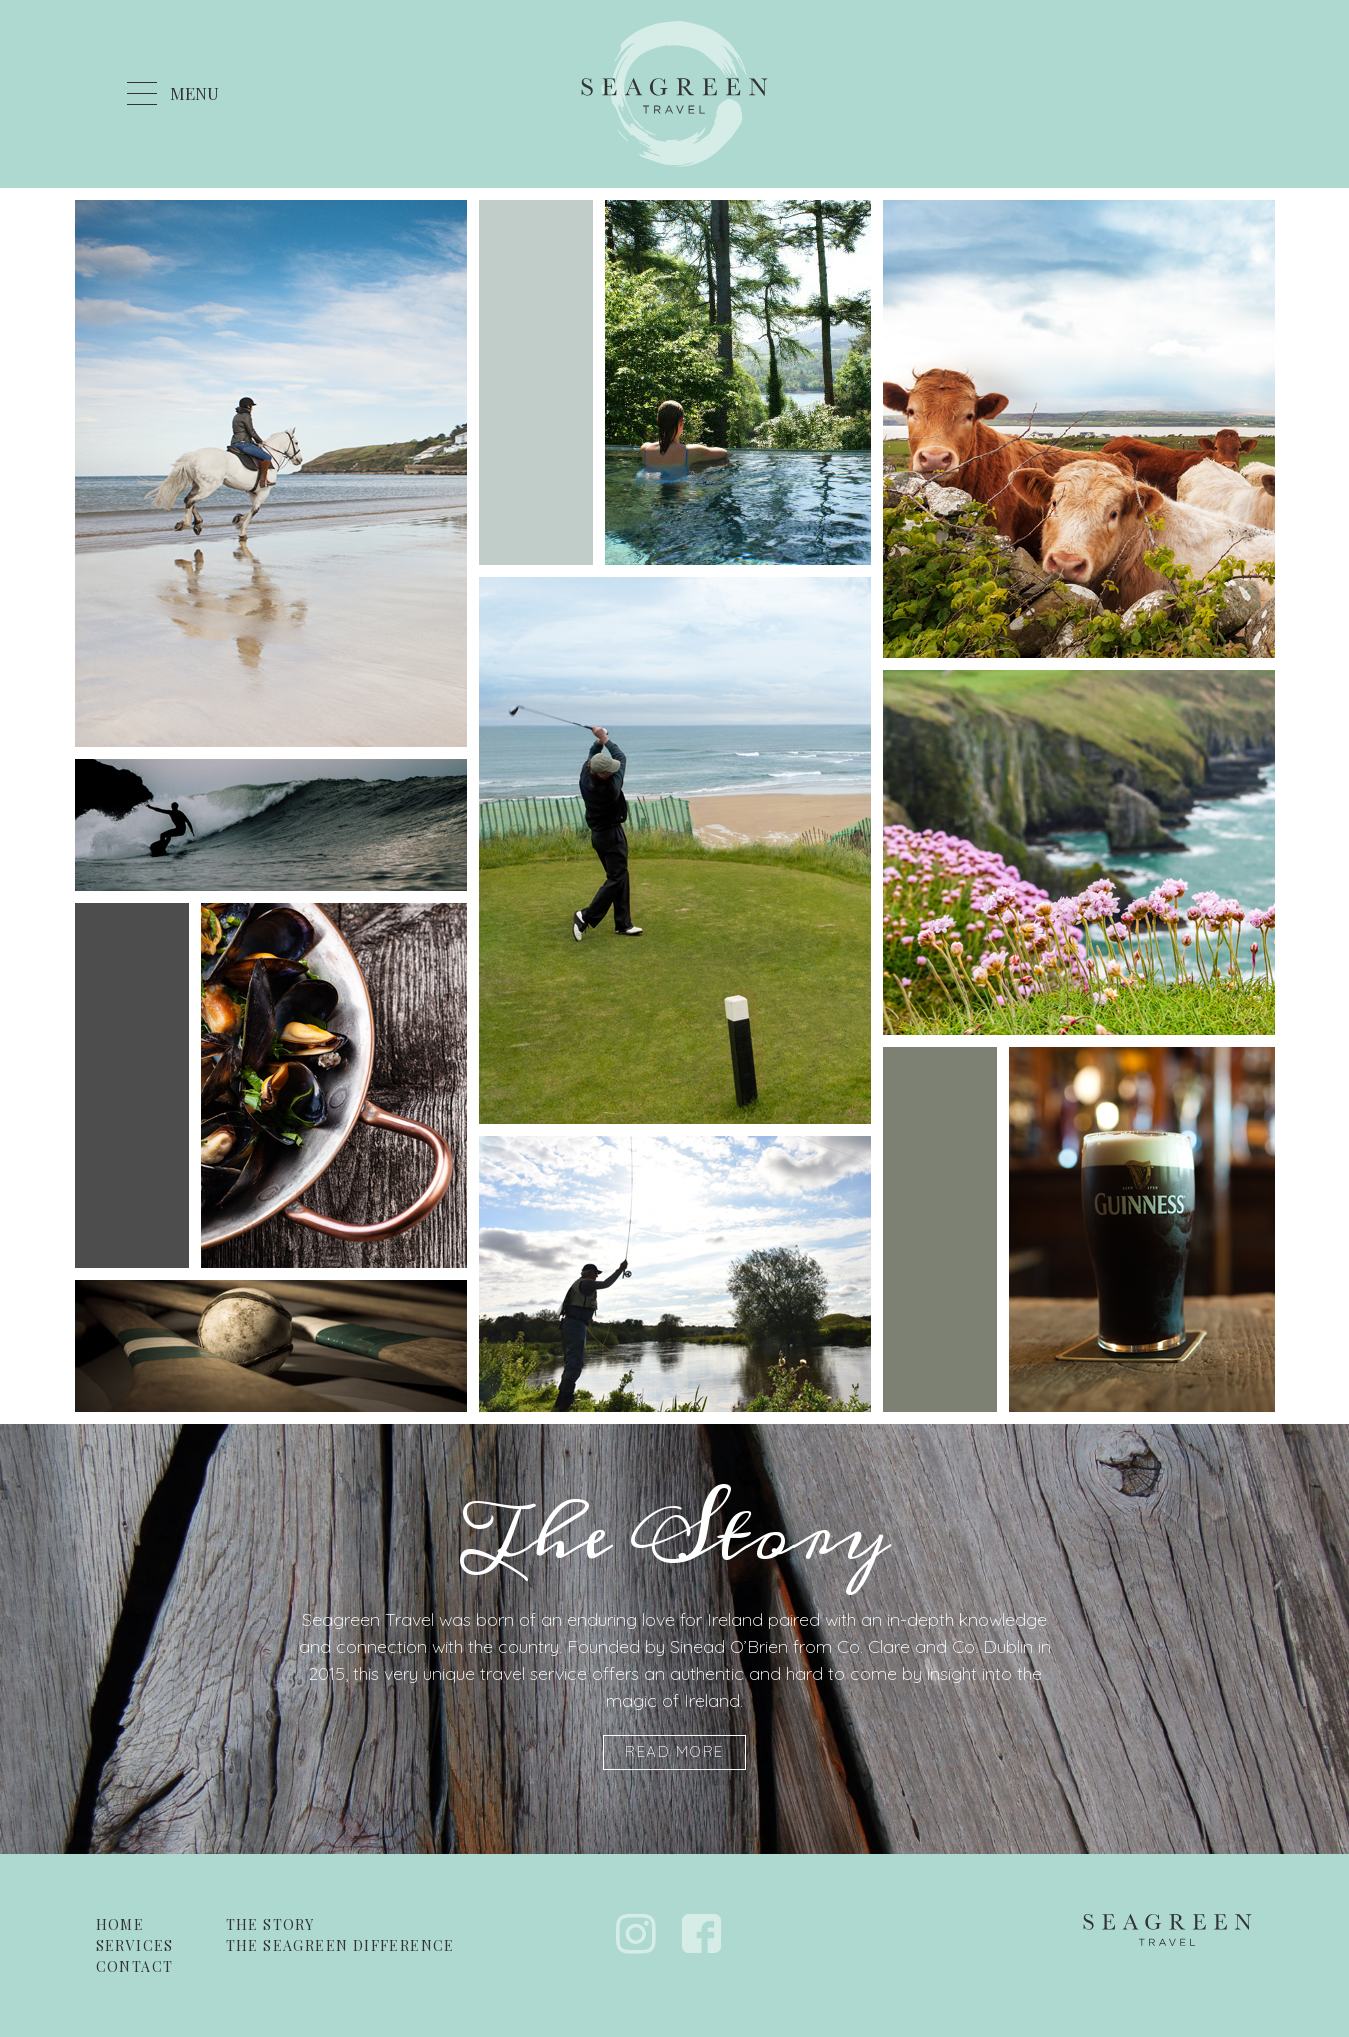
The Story (270, 1924)
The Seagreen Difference (340, 1945)
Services (135, 1945)
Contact (135, 1966)
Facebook (702, 1934)
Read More (674, 1751)
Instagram (636, 1934)
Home (120, 1924)
